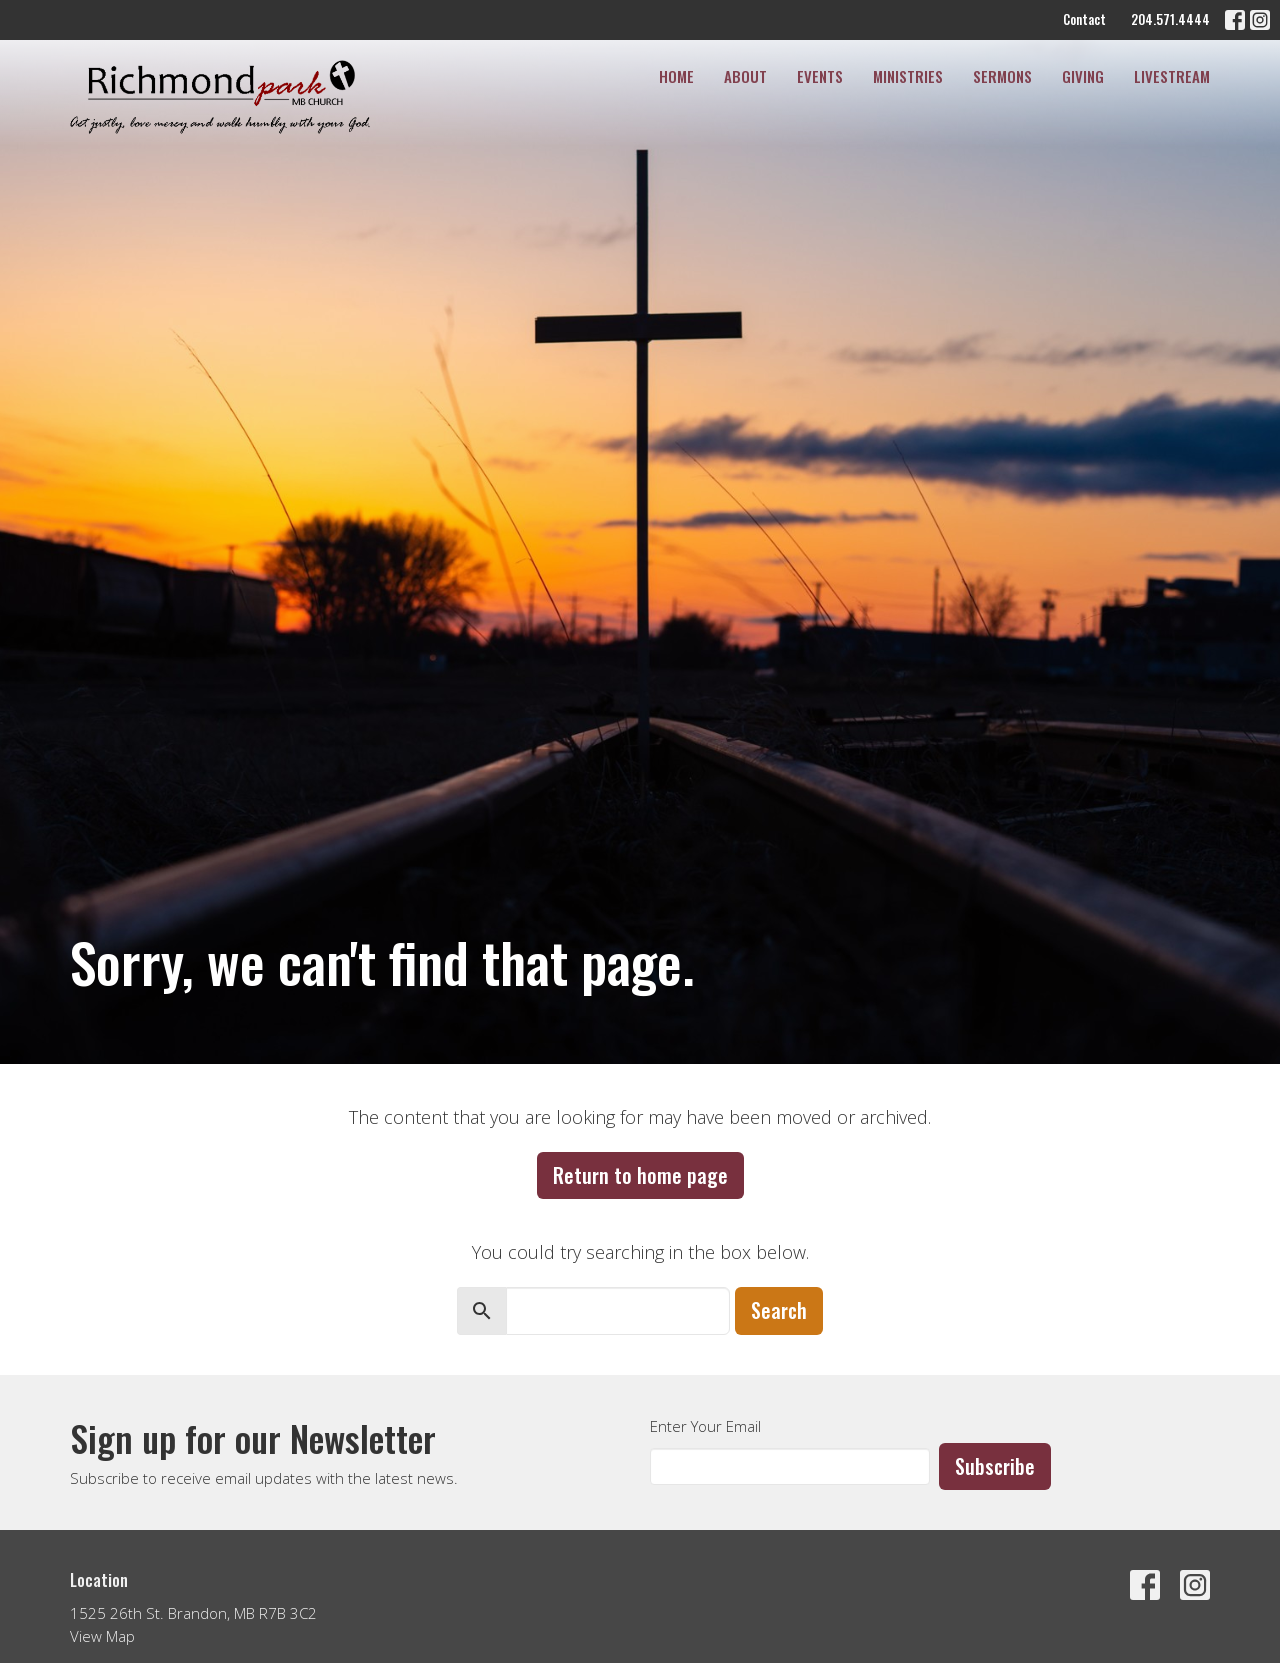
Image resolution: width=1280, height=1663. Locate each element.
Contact (1084, 19)
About (745, 76)
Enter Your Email (705, 1426)
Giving (1083, 76)
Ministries (908, 76)
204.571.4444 (1170, 19)
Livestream (1172, 76)
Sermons (1002, 76)
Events (820, 76)
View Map (102, 1636)
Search (779, 1310)
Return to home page (640, 1175)
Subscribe (995, 1466)
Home (676, 76)
